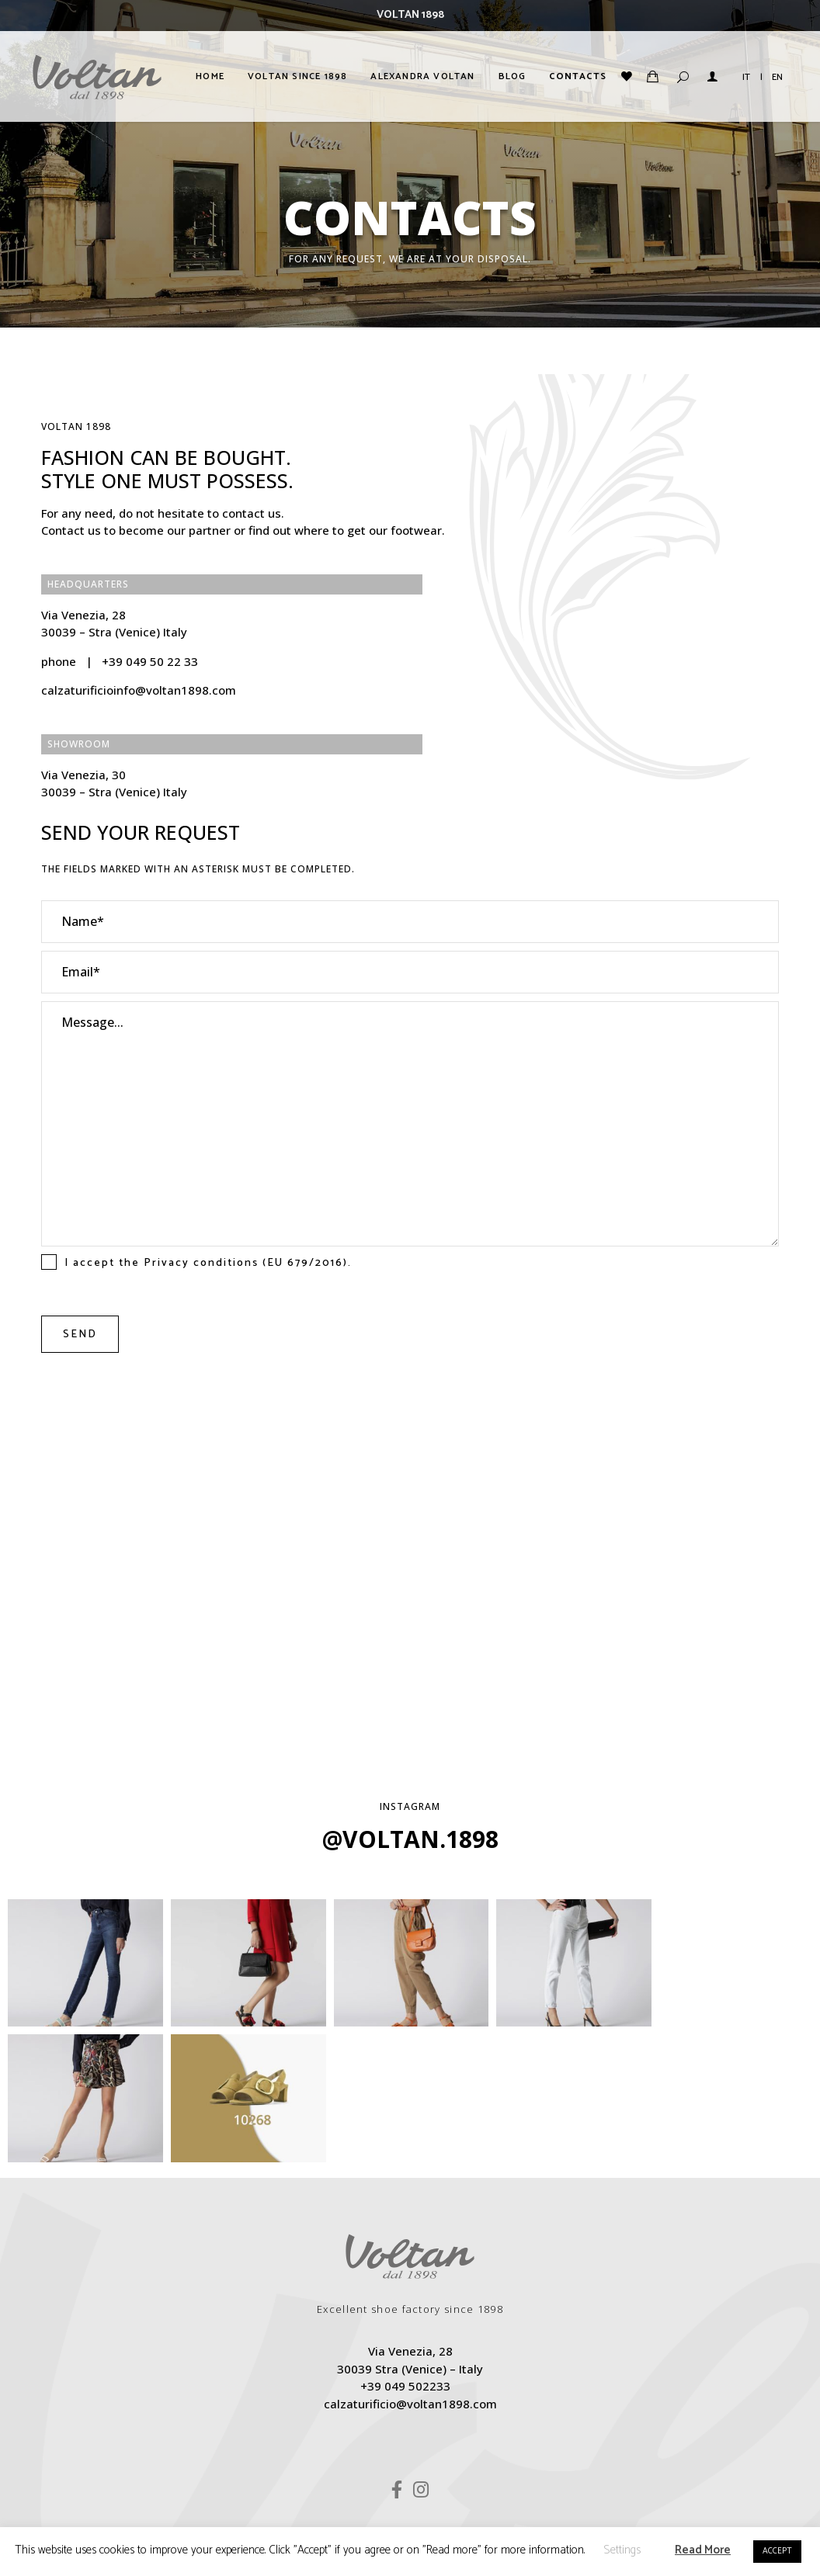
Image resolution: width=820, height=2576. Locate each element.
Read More (703, 2550)
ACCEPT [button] (777, 2551)
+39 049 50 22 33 (150, 661)
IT (746, 77)
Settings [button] (622, 2550)
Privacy (166, 1263)
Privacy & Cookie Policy (347, 2411)
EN (777, 77)
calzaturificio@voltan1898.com (410, 2268)
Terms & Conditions (482, 2411)
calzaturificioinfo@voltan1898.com (138, 690)
